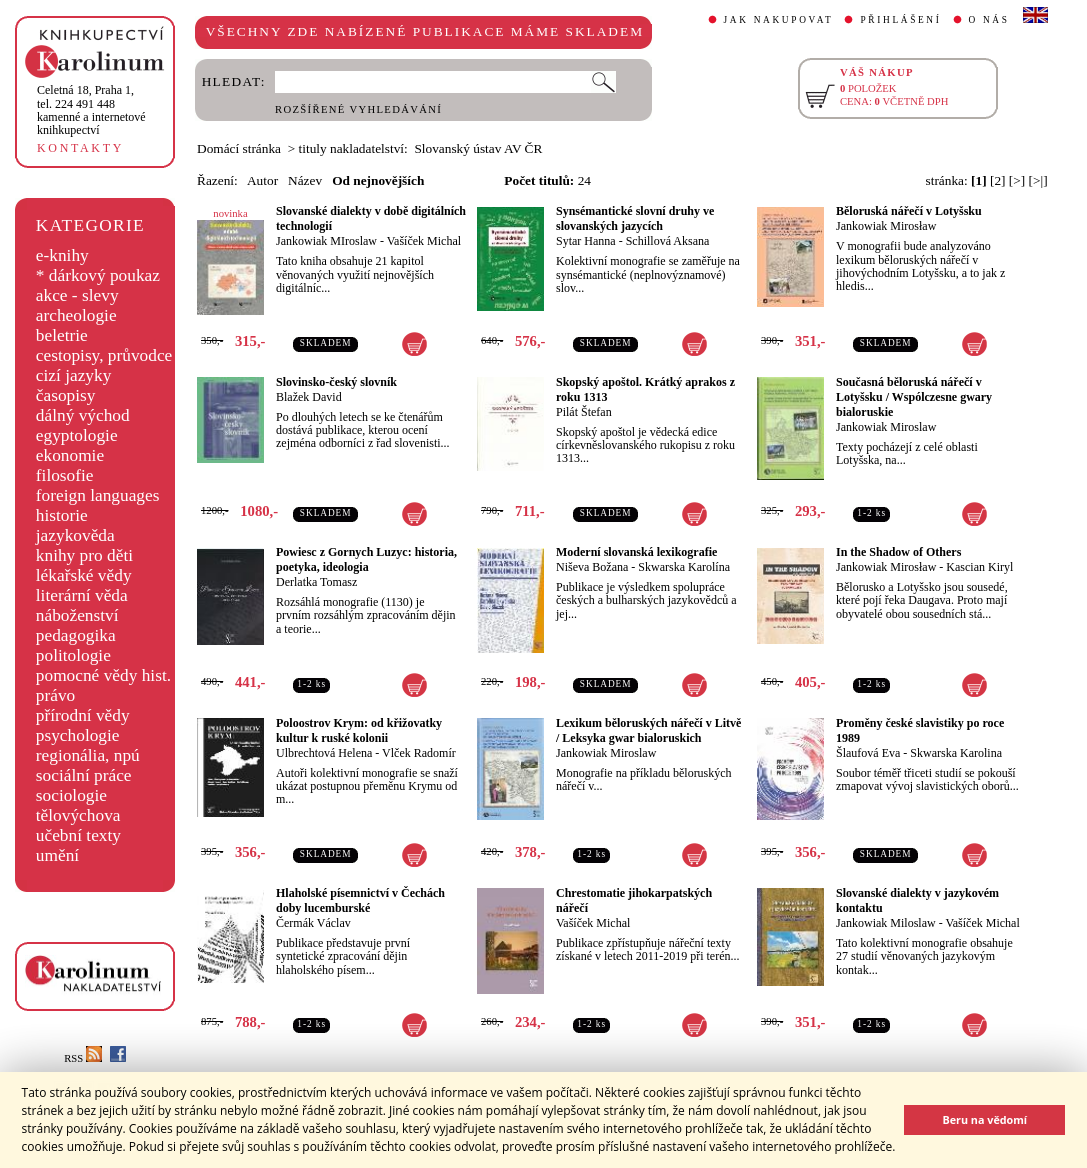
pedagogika (76, 635)
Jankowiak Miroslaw (886, 427)
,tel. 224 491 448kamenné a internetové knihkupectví (91, 110)
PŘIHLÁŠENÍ (900, 20)
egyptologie (77, 435)
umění (57, 855)
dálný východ (83, 415)
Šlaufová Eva (868, 753)
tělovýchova (78, 815)
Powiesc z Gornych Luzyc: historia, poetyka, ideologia (366, 559)
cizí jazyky (74, 375)
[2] (998, 180)
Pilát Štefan (584, 412)
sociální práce (84, 775)
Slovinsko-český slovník (336, 382)
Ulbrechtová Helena (324, 753)
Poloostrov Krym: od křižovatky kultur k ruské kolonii (359, 730)
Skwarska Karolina (956, 753)
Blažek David (309, 397)
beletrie (62, 335)
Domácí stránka (239, 148)
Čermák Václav (313, 923)
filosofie (65, 475)
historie (62, 515)
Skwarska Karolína (684, 567)
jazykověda (75, 535)
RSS (83, 1058)
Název (305, 180)
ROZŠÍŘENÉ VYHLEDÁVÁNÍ (358, 109)
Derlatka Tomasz (316, 582)
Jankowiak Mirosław (886, 226)
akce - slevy (77, 295)
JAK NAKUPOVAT (779, 20)
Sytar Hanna (586, 241)
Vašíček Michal (424, 241)
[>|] (1038, 180)
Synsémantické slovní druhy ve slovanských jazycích (635, 218)
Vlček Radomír (419, 753)
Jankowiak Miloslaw (886, 923)
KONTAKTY (80, 148)
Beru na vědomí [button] (984, 1119)
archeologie (76, 315)
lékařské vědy (84, 575)
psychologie (78, 735)
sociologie (71, 795)
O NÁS (989, 20)
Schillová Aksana (668, 241)
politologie (73, 655)
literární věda (82, 595)
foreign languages (98, 495)
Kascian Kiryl (979, 567)
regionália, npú (88, 755)
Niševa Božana (592, 567)
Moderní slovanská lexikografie (636, 552)
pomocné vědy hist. (103, 675)
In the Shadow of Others (898, 552)
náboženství (77, 615)
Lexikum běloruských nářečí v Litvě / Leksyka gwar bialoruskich (648, 730)
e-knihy (62, 255)
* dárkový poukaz (98, 275)
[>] (1017, 180)
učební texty (78, 835)
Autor (262, 180)
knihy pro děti (84, 555)
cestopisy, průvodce (104, 355)
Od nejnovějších (378, 180)
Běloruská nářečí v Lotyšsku (909, 211)
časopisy (66, 395)
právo (55, 695)
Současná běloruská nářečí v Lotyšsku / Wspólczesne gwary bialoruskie (914, 397)
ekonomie (70, 455)
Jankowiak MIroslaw (326, 241)
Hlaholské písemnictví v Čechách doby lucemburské (360, 900)
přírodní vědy (83, 715)
